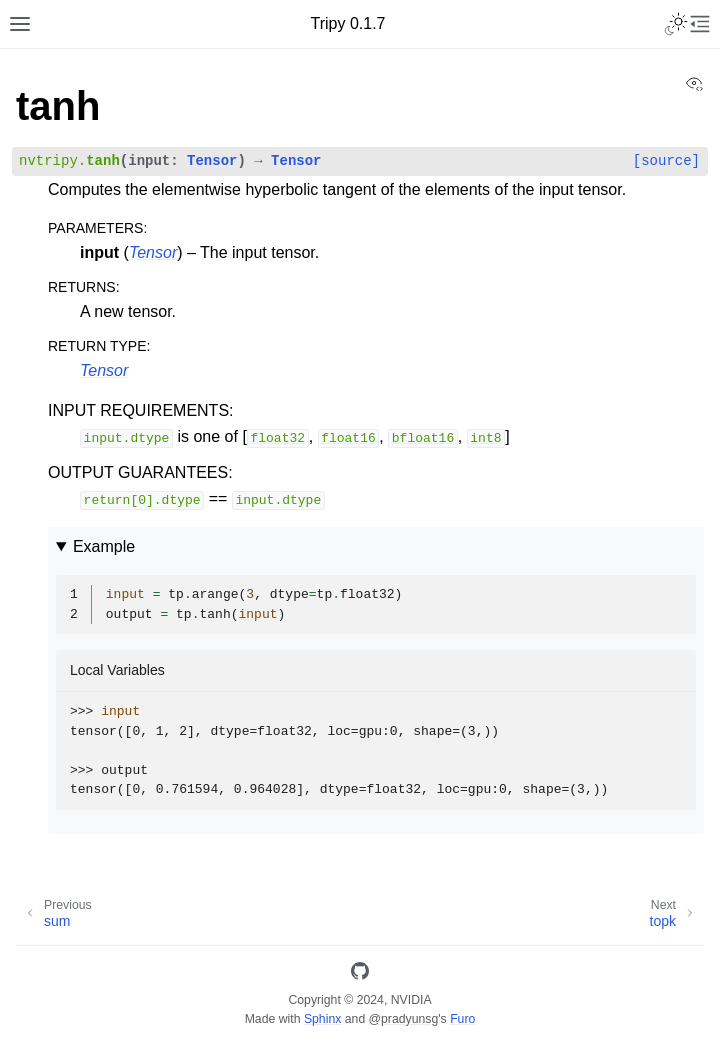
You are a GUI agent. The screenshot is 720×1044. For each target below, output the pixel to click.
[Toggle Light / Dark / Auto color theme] (676, 24)
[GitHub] (360, 974)
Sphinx (322, 1019)
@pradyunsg (404, 1019)
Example (104, 546)
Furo (462, 1019)
